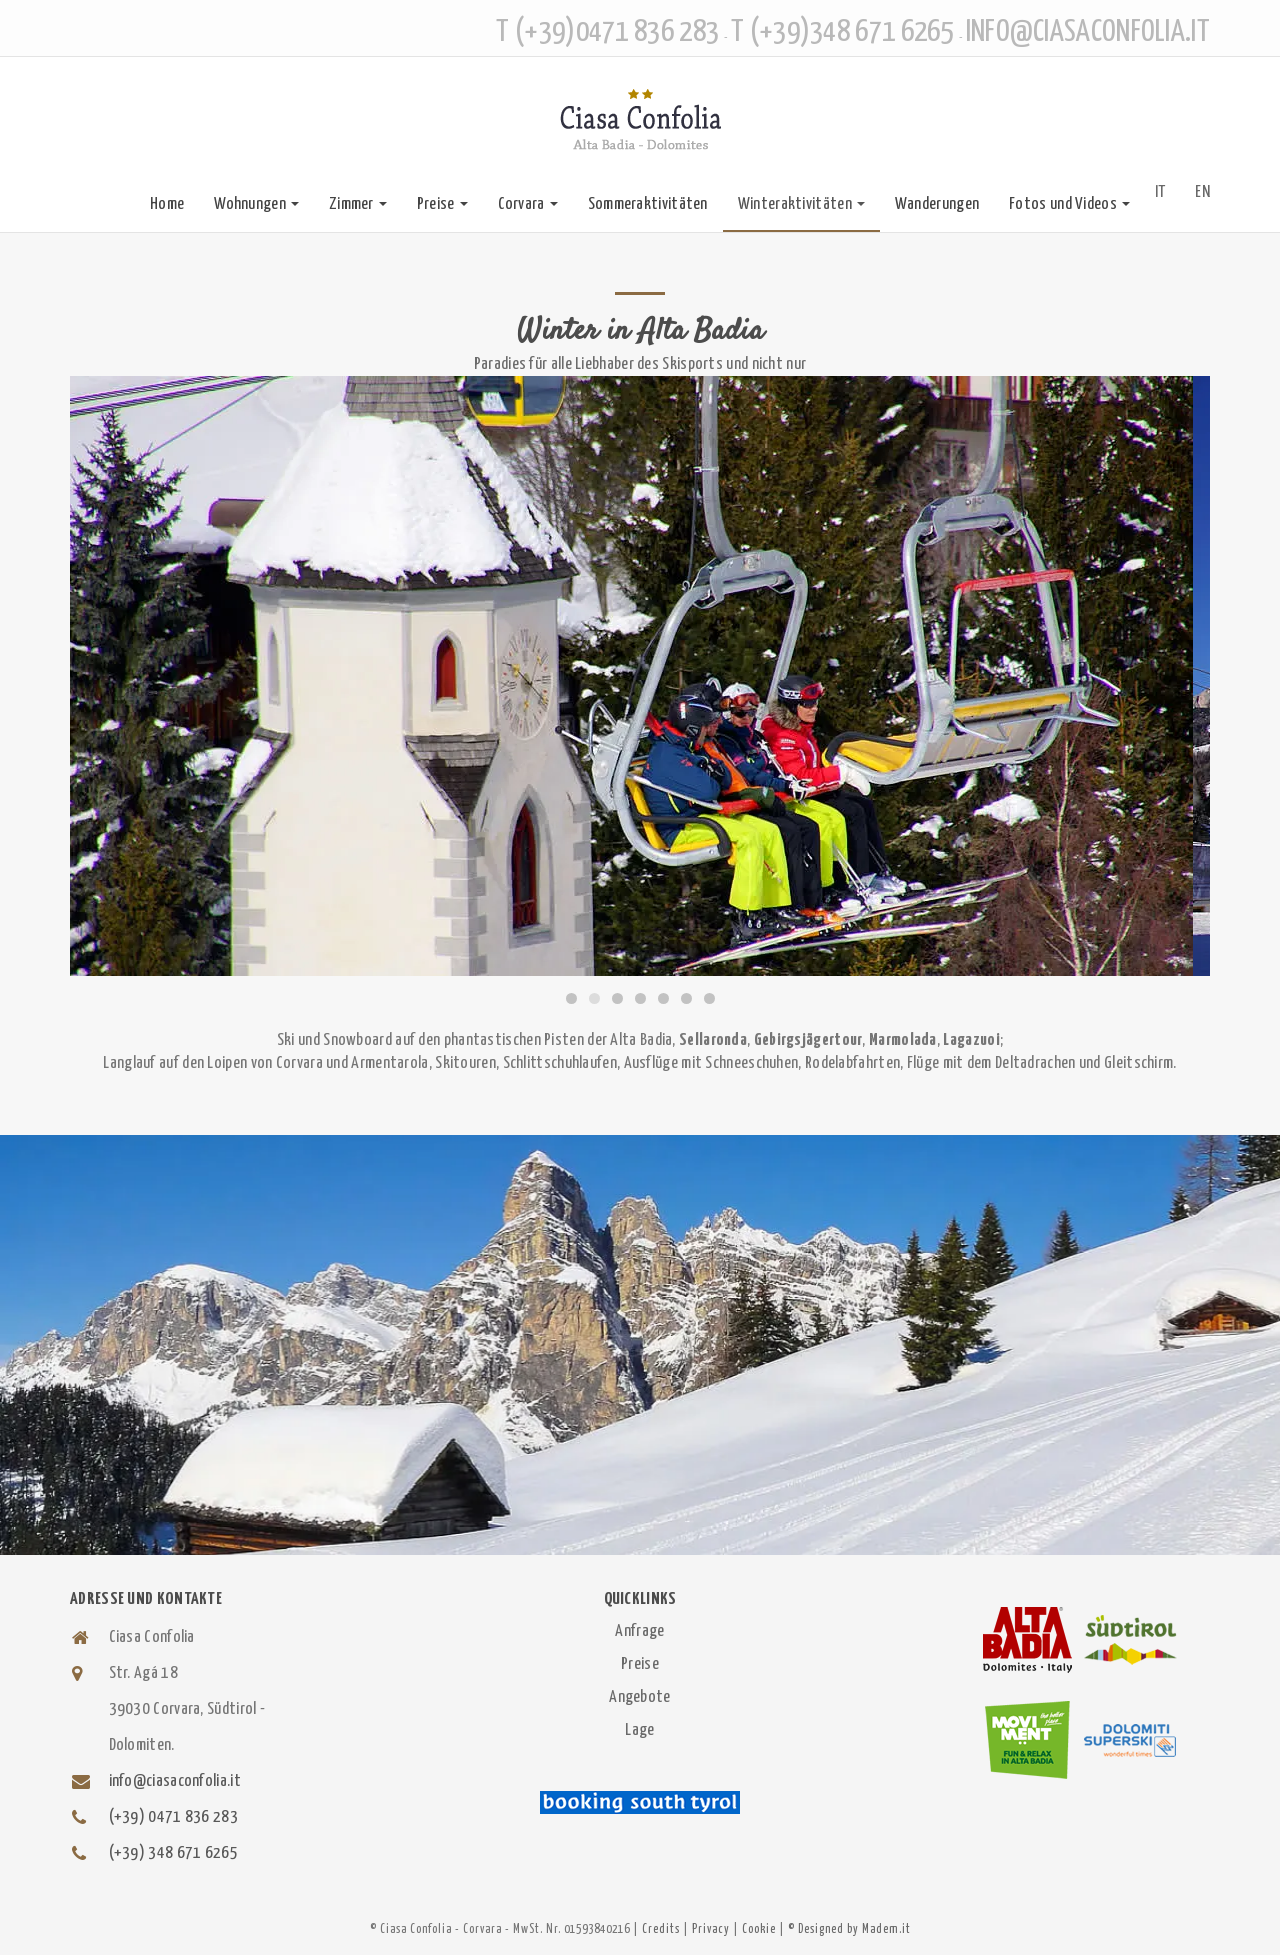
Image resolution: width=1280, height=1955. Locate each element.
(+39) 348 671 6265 (173, 1853)
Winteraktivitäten (801, 204)
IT (1160, 192)
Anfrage (639, 1631)
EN (1202, 192)
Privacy (711, 1929)
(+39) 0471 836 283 (173, 1817)
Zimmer (358, 204)
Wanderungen (937, 204)
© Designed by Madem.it (849, 1929)
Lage (639, 1730)
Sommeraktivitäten (648, 204)
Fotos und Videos (1069, 204)
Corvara (528, 204)
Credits (661, 1929)
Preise (442, 204)
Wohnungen (256, 204)
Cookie (759, 1929)
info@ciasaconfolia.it (175, 1781)
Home (167, 204)
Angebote (639, 1697)
